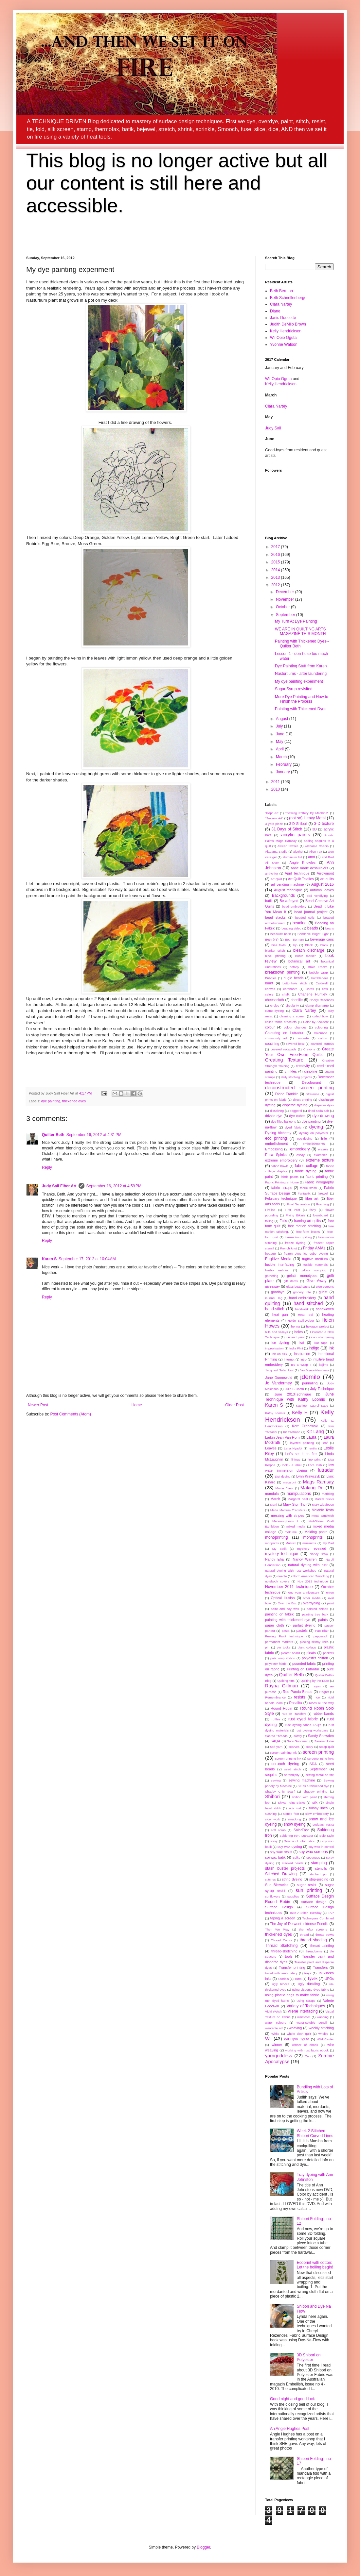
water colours (275, 2022)
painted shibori (317, 1609)
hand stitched (308, 1303)
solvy (274, 1841)
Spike (296, 1857)
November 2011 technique (289, 1586)
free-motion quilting (298, 1237)
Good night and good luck (292, 2399)
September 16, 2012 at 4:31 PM (93, 1134)
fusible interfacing (279, 1264)
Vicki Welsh (273, 2011)
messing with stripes (287, 1515)
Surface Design (279, 1907)
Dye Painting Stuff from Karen (301, 666)
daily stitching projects (296, 1077)
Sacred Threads (276, 1736)
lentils (313, 1448)
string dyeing (292, 1879)
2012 (276, 585)
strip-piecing (318, 1879)
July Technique (322, 1389)
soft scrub (278, 1830)
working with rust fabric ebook (307, 2050)
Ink (331, 1348)
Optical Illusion (283, 1598)
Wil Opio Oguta (283, 337)
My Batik (279, 1548)
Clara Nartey (281, 304)
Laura (311, 1437)
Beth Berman (281, 291)
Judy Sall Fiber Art (59, 1186)
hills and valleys (276, 1332)
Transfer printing (292, 1967)
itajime (323, 1364)
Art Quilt (276, 879)
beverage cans (322, 939)
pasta (285, 1630)
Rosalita (295, 1703)
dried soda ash (318, 1110)
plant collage (307, 1647)
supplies (293, 1896)
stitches (270, 1879)
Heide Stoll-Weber (301, 1320)
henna (295, 1326)
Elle (324, 1138)
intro (303, 1359)
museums (309, 1543)
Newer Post (38, 1405)
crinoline (310, 1071)
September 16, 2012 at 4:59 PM (113, 1186)
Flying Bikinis (295, 1215)
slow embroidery (317, 1813)
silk (314, 1802)
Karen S (49, 1259)
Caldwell (322, 983)
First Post (292, 1210)
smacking (294, 1819)
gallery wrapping (313, 1270)
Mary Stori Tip (294, 1504)
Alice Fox (315, 851)
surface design (314, 1902)
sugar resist (306, 1885)
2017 (276, 546)
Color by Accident (316, 1022)
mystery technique (281, 1553)
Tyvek (312, 1978)
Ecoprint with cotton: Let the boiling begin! (315, 2264)
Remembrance (275, 1697)
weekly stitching (321, 2028)
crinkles (291, 1071)
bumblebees (319, 978)
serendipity (291, 1775)
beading (300, 923)
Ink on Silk (279, 1354)
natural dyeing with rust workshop (290, 1570)
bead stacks (275, 917)
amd (311, 857)
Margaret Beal (298, 1499)
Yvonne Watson (283, 344)
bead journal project (310, 912)
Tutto (298, 1979)
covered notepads (284, 1049)
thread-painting (322, 1946)
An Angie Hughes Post (289, 2428)
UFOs (329, 1979)
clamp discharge (317, 1005)
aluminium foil (292, 857)
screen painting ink (283, 1752)
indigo (314, 1348)
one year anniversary (303, 1592)
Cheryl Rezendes (322, 1000)
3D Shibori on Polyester (309, 2357)
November (285, 599)
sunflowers (272, 1896)
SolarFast (301, 1830)
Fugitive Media (278, 1259)
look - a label (291, 1465)
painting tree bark (315, 1614)
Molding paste (315, 1532)
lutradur (326, 1470)
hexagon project (317, 1326)
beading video (291, 928)
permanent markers (279, 1642)
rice (317, 1697)
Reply (47, 1167)
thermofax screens (313, 1929)
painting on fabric (279, 1614)
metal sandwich (323, 1515)
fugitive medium (315, 1259)
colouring (321, 1027)
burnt (269, 983)
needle (282, 1576)
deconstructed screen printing (299, 1087)
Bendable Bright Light (313, 934)
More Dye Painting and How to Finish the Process (301, 699)
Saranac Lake (324, 1741)
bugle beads (293, 978)
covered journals (322, 1043)
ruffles (276, 1719)
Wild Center (325, 2039)
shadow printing (316, 1791)
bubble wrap (318, 972)
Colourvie (320, 1033)
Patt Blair (322, 1630)
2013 (276, 577)
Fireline (270, 1210)
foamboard (320, 1215)
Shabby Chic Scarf (280, 1791)
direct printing (302, 1099)
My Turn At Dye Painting (296, 621)
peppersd (320, 1636)
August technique (288, 890)
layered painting (302, 1443)
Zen (308, 2056)
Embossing (273, 1149)
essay (301, 1155)
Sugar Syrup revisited (294, 689)
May (280, 741)
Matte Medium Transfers (287, 1510)
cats (325, 989)
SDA (313, 1764)
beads (312, 928)
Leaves (271, 1448)
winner (277, 2045)
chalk (285, 994)
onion (330, 1592)
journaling (309, 1383)
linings (295, 1459)
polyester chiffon (315, 1658)
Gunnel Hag (273, 1298)
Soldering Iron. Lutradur (296, 1835)
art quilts (327, 879)
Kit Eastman (291, 1432)
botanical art (299, 961)
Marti (273, 1504)
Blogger (203, 2547)
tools (289, 1956)
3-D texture (324, 823)
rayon (317, 1686)
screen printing (318, 1752)
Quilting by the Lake (314, 1680)
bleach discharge (308, 950)
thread (304, 1934)
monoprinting (276, 1537)
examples (320, 1155)
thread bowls (324, 1934)
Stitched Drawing (281, 1874)
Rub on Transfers (293, 1713)
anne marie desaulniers (309, 868)
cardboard (290, 989)
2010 (276, 789)
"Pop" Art (272, 813)
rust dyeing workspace (312, 1730)
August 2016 (322, 884)
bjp (295, 945)
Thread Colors (281, 1940)
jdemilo (310, 1376)
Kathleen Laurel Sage (312, 1405)
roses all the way (321, 1703)
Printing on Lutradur (303, 1669)
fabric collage (306, 1165)
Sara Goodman (298, 1741)
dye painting (50, 1101)
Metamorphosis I (285, 1521)
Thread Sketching (281, 1945)
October (283, 607)
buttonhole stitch (294, 983)
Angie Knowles (302, 862)
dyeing (316, 1126)
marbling (328, 1494)
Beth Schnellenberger (289, 297)
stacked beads (292, 1863)
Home (137, 1405)
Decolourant (311, 1082)
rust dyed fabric (303, 1719)
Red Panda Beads (297, 1692)
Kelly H (300, 1412)
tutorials (283, 1979)
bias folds (278, 945)
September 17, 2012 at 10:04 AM (87, 1259)
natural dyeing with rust (307, 1565)
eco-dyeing (305, 1138)
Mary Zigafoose (323, 1504)
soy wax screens (313, 1851)
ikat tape (320, 1343)
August (282, 718)
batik (269, 901)
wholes (323, 2033)
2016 (276, 554)
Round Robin (281, 1708)
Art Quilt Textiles (301, 879)
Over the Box (287, 1603)
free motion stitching (304, 1226)
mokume (291, 1532)
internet (289, 1359)
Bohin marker (305, 956)
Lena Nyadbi (293, 1448)
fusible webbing (277, 1270)
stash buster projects (285, 1868)
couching (272, 1043)
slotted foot (291, 1813)
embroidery (300, 1149)
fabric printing (317, 1177)
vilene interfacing (302, 2011)
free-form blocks (308, 1231)
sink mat (295, 1808)
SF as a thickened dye (313, 1786)
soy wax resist (281, 1852)
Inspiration (302, 1354)
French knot (288, 1248)
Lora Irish (315, 1465)
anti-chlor (271, 873)
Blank (324, 945)
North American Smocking (311, 1576)
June (280, 734)
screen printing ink (288, 1758)
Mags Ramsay (318, 1481)
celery (269, 994)
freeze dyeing (295, 1243)
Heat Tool (305, 1314)
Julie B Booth (294, 1389)
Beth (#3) (272, 939)
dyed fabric (293, 1127)
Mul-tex (290, 1543)
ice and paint (295, 1337)
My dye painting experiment (299, 681)
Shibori (272, 1796)
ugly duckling (309, 1984)
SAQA (275, 1741)
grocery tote (302, 1292)
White (275, 2033)
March (282, 757)
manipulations (299, 1493)
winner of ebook (305, 2045)
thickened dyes (74, 1101)
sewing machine (302, 1780)
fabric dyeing (305, 1171)
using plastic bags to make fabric (292, 1995)
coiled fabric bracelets (281, 1022)
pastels (301, 1630)
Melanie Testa (323, 1510)
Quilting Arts (286, 1680)
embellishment (276, 1144)
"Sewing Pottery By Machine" (306, 813)
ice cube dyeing (322, 1337)
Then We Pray (277, 1929)
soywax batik (275, 1857)
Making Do (312, 1487)
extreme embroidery (281, 1160)
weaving (295, 2028)
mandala (272, 1494)
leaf (324, 1443)
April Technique (297, 873)
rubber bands (323, 1713)
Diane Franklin (286, 1094)
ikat (301, 1343)
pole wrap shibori (282, 1658)
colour (270, 1027)
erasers (323, 1149)
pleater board (290, 1653)
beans (329, 928)
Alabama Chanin (317, 846)
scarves (294, 1746)
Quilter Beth (53, 1134)
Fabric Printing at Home (282, 1182)
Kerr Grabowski (305, 1426)
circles (274, 1005)
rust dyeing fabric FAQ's (303, 1725)
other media (312, 1598)
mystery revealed (311, 1548)
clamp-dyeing (274, 1010)
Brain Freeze (318, 967)
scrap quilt (326, 1746)
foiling (269, 1221)
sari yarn (276, 1746)
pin (267, 1647)
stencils (321, 1868)
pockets (328, 1653)
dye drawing (323, 1115)
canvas (270, 989)
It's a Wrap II (301, 1364)
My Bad (328, 1543)
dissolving (277, 1110)
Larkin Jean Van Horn (282, 1437)
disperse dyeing (294, 1105)
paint (330, 1603)
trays (307, 1973)
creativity (303, 1066)
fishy (313, 1210)
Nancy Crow (319, 1554)
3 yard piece (274, 824)
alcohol (298, 851)
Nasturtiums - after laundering (301, 673)
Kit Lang (315, 1431)
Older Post (234, 1405)
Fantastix (304, 1193)
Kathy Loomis (275, 1413)
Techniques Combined (318, 1918)
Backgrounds (283, 895)
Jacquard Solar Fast (279, 1370)
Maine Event (285, 1488)
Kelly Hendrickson (285, 331)
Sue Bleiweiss (276, 1885)
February (284, 764)
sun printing (309, 1890)
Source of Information (299, 1841)
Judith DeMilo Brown (288, 324)
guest (323, 1292)
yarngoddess (278, 2055)
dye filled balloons (283, 1121)
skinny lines (318, 1808)
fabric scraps (281, 1188)
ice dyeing (280, 1343)
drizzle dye (273, 1116)
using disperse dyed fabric (310, 1989)
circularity (292, 1005)
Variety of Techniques (306, 2006)
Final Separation (298, 1204)
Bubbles (271, 978)
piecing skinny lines (314, 1642)
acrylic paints (295, 834)
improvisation (274, 1348)
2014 (276, 570)
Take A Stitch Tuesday (305, 1913)
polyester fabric (275, 1663)
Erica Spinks (276, 1155)
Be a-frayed (288, 901)
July (280, 726)
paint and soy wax (285, 1609)
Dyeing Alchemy (278, 1133)
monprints (272, 1543)
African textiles (288, 846)
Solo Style (326, 1835)
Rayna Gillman (281, 1685)
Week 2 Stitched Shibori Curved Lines (315, 2133)
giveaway (272, 1286)
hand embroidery (302, 1298)
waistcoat (303, 2017)
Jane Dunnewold (278, 1378)
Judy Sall (273, 428)
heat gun (280, 1314)
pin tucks (283, 1647)
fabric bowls (279, 1166)
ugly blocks (280, 1984)
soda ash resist (323, 1824)
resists (299, 1697)
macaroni (289, 1482)
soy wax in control (321, 1846)
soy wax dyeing (290, 1846)
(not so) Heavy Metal (307, 818)
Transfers (320, 1967)
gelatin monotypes (302, 1276)
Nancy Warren (305, 1559)
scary (309, 1746)
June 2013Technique (292, 1394)
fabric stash (308, 1188)
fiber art (311, 1198)
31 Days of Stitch (286, 829)
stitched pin (318, 1874)
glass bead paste (298, 1286)
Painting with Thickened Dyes (300, 709)
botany (294, 967)
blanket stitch (275, 950)
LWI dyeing (283, 1476)
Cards (310, 989)
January (283, 772)
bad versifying (317, 895)
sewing (276, 1780)
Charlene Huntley (312, 994)
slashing (271, 1813)
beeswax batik (280, 934)
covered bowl (295, 1043)
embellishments (314, 1144)
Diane (275, 311)
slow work (272, 1819)
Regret (324, 1692)
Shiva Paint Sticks (291, 1802)
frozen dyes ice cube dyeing (306, 1253)
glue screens (325, 1286)
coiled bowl (320, 1016)
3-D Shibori (298, 824)
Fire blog (322, 1204)
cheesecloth (274, 1000)
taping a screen (282, 1918)
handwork (302, 1309)
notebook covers (277, 1581)
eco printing (276, 1138)
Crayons (309, 1049)
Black (309, 945)
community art (276, 1038)
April (280, 749)
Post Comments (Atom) (70, 1414)
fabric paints (289, 1177)
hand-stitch (274, 1309)
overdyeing (311, 1603)
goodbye (277, 1292)
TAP (331, 1913)
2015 (276, 562)
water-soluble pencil (312, 2022)
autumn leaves (322, 890)
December (285, 592)
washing (323, 2017)
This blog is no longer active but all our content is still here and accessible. (177, 182)
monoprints (312, 1537)
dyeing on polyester (313, 1133)
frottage (270, 1253)
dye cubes (297, 1116)
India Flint (296, 1348)
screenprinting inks (320, 1758)
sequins (271, 1775)
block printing (275, 956)
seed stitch (292, 1769)
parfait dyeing (304, 1625)
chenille (297, 1000)
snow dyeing (295, 1824)
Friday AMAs (314, 1248)
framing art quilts (307, 1221)
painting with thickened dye (287, 1620)
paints (323, 1620)
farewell (322, 1193)
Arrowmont (325, 873)
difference (312, 1094)
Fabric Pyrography (319, 1182)
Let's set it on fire (300, 1454)
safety (298, 1736)
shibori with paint (304, 1797)
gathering (271, 1276)
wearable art (274, 2028)
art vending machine (287, 884)
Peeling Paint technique (284, 1636)
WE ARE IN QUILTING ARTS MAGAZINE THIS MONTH (300, 631)
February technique (281, 1198)
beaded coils (305, 917)
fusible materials (315, 1264)
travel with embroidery (281, 1973)
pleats (311, 1653)
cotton (322, 1038)
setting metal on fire (320, 1775)
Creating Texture (284, 1059)
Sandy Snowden (321, 1736)
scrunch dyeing (285, 1764)
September (286, 614)
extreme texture (320, 1160)
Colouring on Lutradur (284, 1033)
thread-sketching (284, 1951)
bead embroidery (294, 906)
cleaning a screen (292, 1016)
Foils (283, 1221)
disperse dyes (324, 1105)
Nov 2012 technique (312, 1581)
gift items (291, 1281)
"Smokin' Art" (274, 818)
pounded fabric (304, 1663)
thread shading (313, 1940)
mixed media (295, 1526)
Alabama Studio (276, 851)
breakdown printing (282, 972)
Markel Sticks (324, 1499)
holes (298, 1332)
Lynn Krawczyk (308, 1476)
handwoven (325, 1309)
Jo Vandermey (278, 1383)
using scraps (306, 2000)
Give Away (316, 1281)
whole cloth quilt (299, 2033)
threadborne (313, 1951)
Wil (268, 2038)
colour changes (295, 1027)
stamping (319, 1863)
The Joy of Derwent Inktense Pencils (299, 1924)
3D (314, 829)
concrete (303, 1038)
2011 (276, 781)
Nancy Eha (274, 1559)
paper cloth (274, 1625)
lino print (314, 1459)
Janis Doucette (283, 317)
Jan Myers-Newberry (314, 1370)
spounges (313, 1857)
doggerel (296, 1110)
